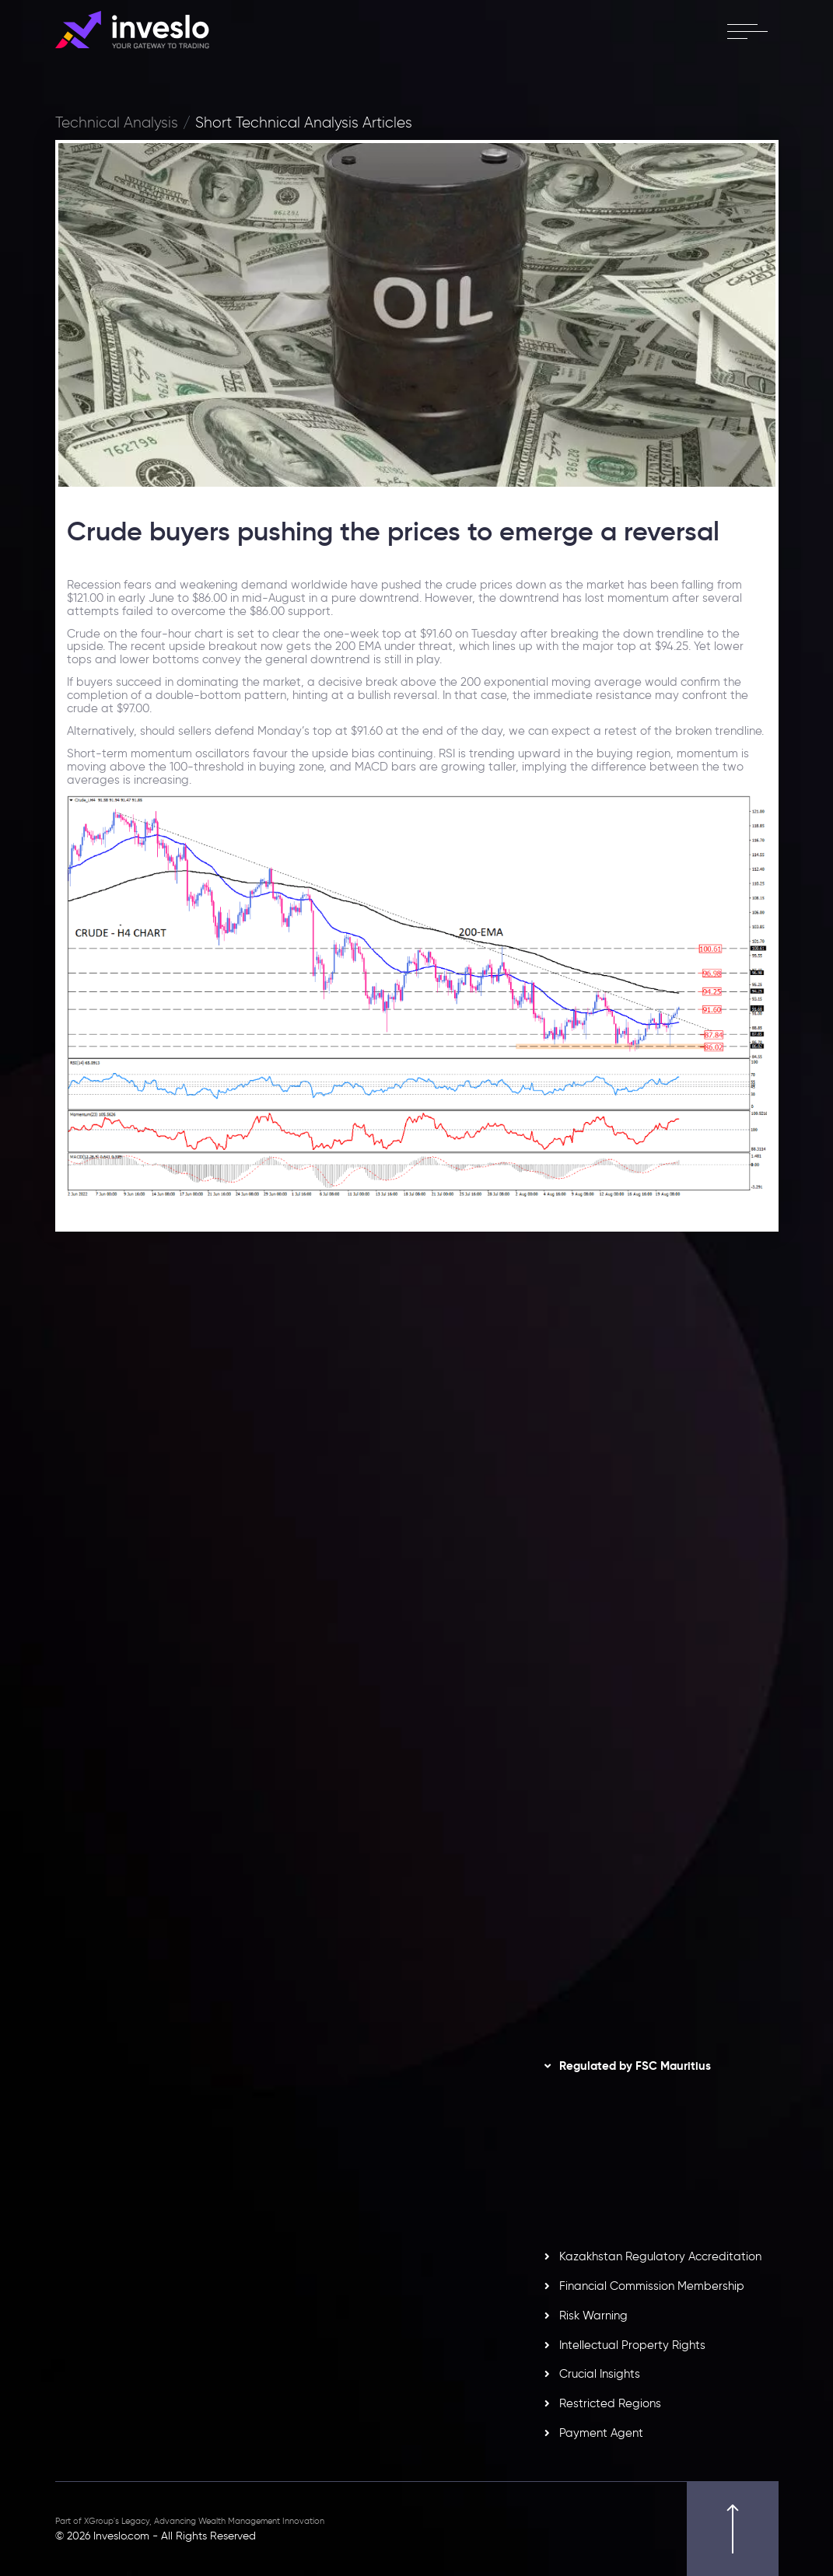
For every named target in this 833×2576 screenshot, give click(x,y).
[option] (230, 1497)
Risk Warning (593, 2316)
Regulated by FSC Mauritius (635, 2066)
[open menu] (747, 31)
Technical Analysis (116, 122)
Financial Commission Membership (651, 2286)
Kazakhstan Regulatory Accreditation (660, 2256)
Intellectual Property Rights (632, 2345)
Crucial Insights (599, 2374)
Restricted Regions (610, 2403)
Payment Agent (601, 2433)
